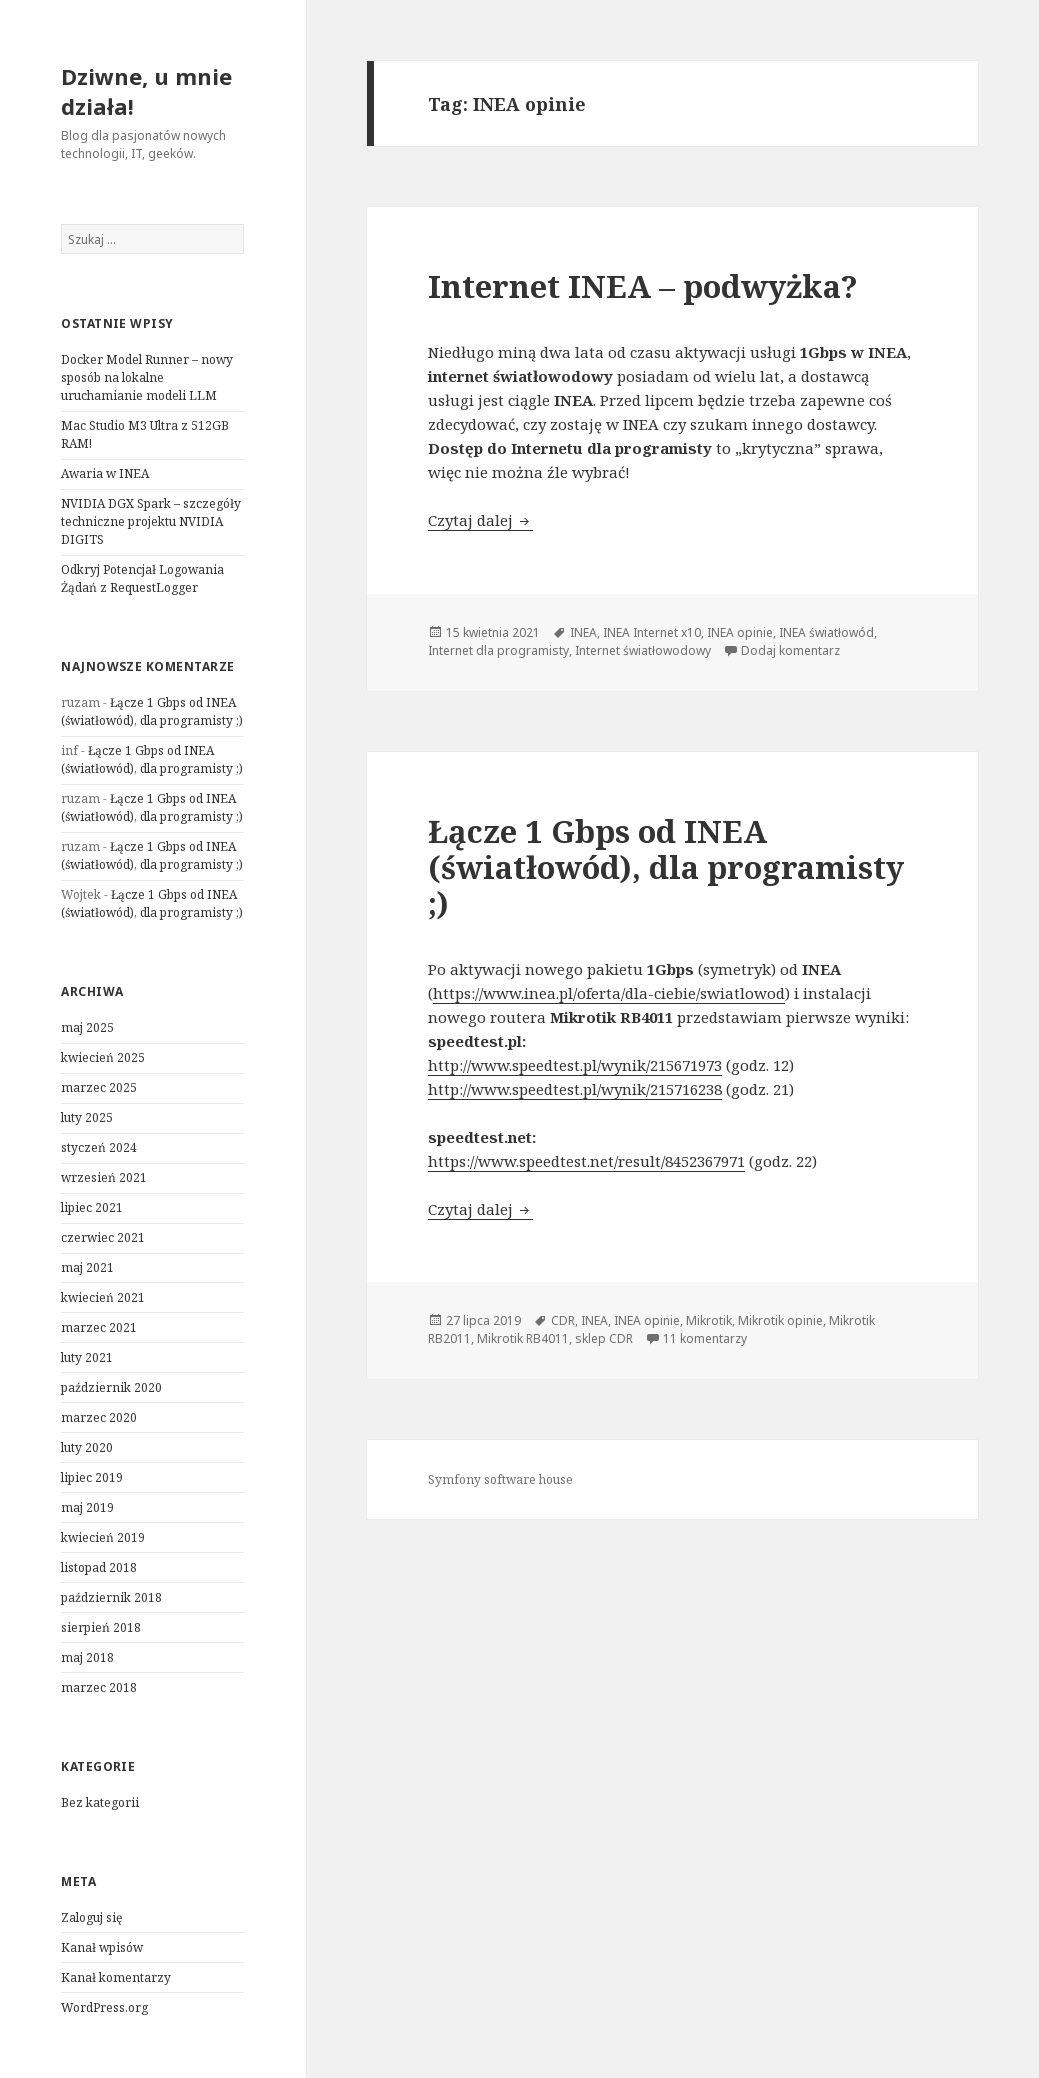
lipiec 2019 (92, 1477)
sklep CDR (604, 1338)
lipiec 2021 (92, 1207)
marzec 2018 (99, 1687)
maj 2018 (87, 1657)
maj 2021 (87, 1267)
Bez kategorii (100, 1802)
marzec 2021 (99, 1327)
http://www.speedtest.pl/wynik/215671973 (575, 1065)
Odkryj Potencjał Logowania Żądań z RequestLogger (142, 578)
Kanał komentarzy (116, 1977)
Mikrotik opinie (780, 1320)
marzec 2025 (99, 1087)
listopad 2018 (99, 1567)
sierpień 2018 (101, 1627)
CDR (563, 1320)
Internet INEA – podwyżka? (643, 286)
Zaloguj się (91, 1917)
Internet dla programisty (498, 650)
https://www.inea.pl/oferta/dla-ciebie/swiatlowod (609, 993)
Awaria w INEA (105, 473)
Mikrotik (709, 1320)
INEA (583, 632)
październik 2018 (111, 1597)
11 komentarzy (705, 1338)
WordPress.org (104, 2007)
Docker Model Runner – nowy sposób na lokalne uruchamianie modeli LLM (147, 377)
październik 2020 (111, 1387)
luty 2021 (87, 1357)
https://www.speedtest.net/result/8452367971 (586, 1161)
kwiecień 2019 (103, 1537)
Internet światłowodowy (643, 650)
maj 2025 (87, 1027)
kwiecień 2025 (103, 1057)
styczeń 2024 (99, 1147)
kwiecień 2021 (103, 1297)
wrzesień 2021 (104, 1177)
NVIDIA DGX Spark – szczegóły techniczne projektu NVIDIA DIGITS (151, 521)
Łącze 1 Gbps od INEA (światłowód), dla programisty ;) (152, 711)
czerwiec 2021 (103, 1237)
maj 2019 (87, 1507)
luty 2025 (87, 1117)
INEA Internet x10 (652, 632)
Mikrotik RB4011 (523, 1338)
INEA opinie (740, 632)
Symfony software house (500, 1479)
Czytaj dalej (480, 520)
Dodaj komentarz (790, 650)
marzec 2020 (99, 1417)
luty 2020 (87, 1447)
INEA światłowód (826, 632)
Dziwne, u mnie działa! (146, 91)
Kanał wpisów (102, 1947)
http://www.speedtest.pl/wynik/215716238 (575, 1089)
